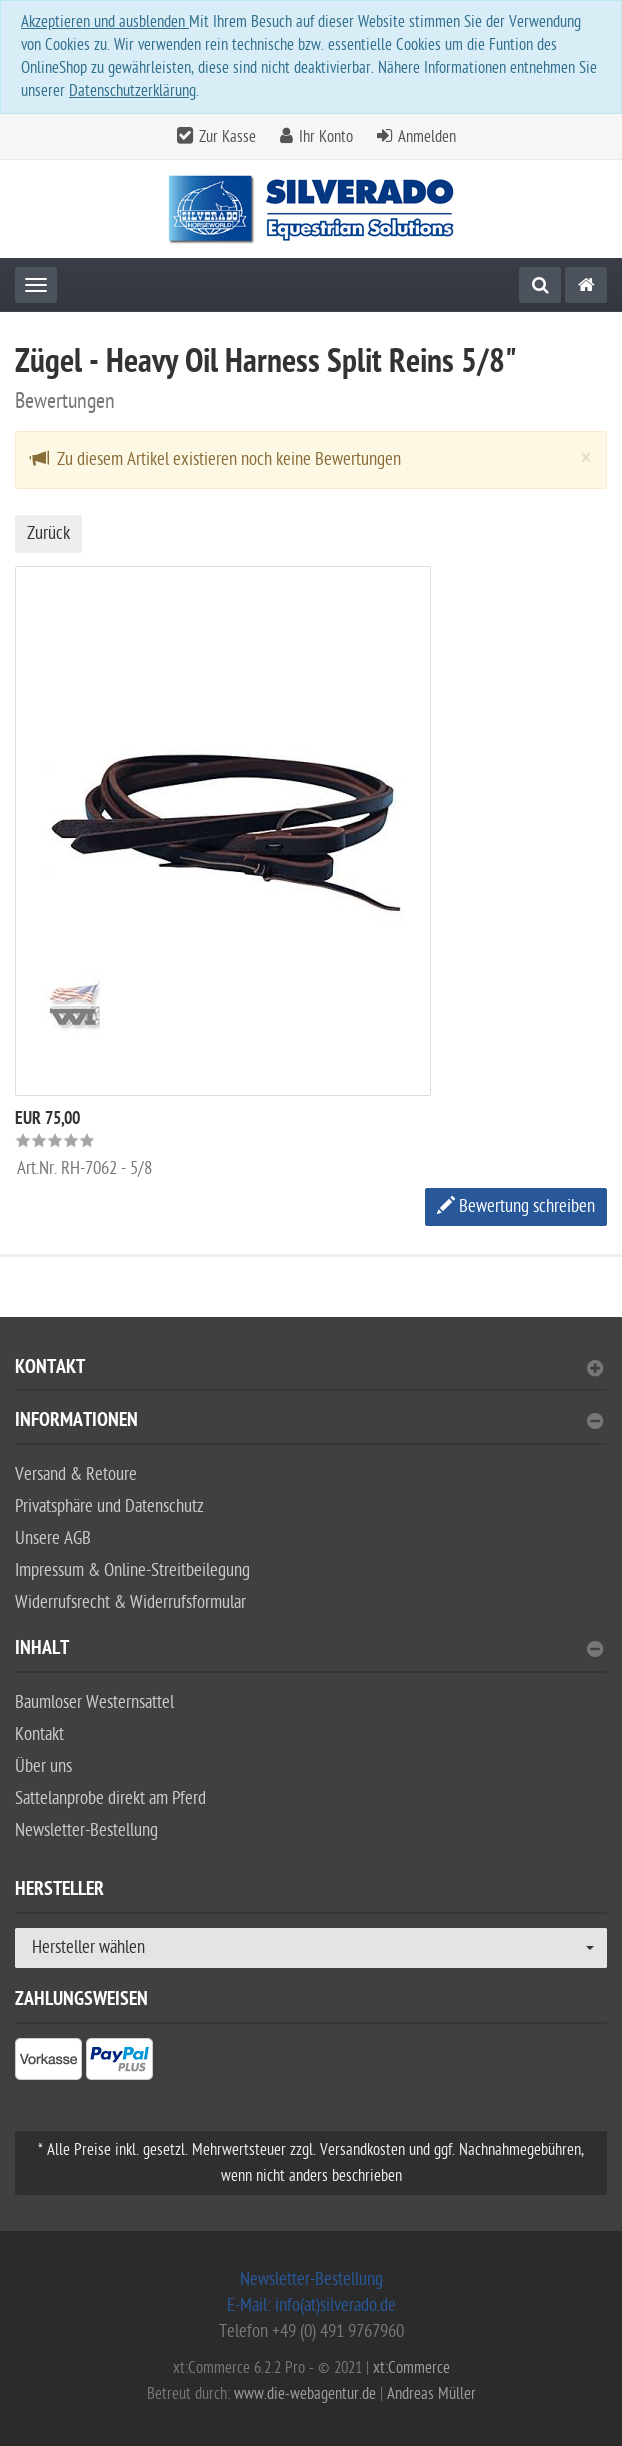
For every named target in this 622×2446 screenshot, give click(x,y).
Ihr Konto (326, 137)
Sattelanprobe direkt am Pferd (110, 1798)
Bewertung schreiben (516, 1206)
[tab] (311, 1375)
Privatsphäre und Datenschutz (109, 1506)
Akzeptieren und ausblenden (105, 22)
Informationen (309, 1422)
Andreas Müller (431, 2394)
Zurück (48, 533)
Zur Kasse (227, 137)
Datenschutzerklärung (132, 91)
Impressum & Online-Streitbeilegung (132, 1570)
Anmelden (427, 137)
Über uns (43, 1766)
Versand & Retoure (76, 1474)
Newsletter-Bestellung (86, 1830)
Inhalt (309, 1650)
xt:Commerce (411, 2368)
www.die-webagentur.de (305, 2394)
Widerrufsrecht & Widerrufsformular (130, 1602)
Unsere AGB (53, 1538)
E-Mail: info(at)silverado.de (311, 2305)
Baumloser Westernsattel (94, 1702)
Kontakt (309, 1369)
